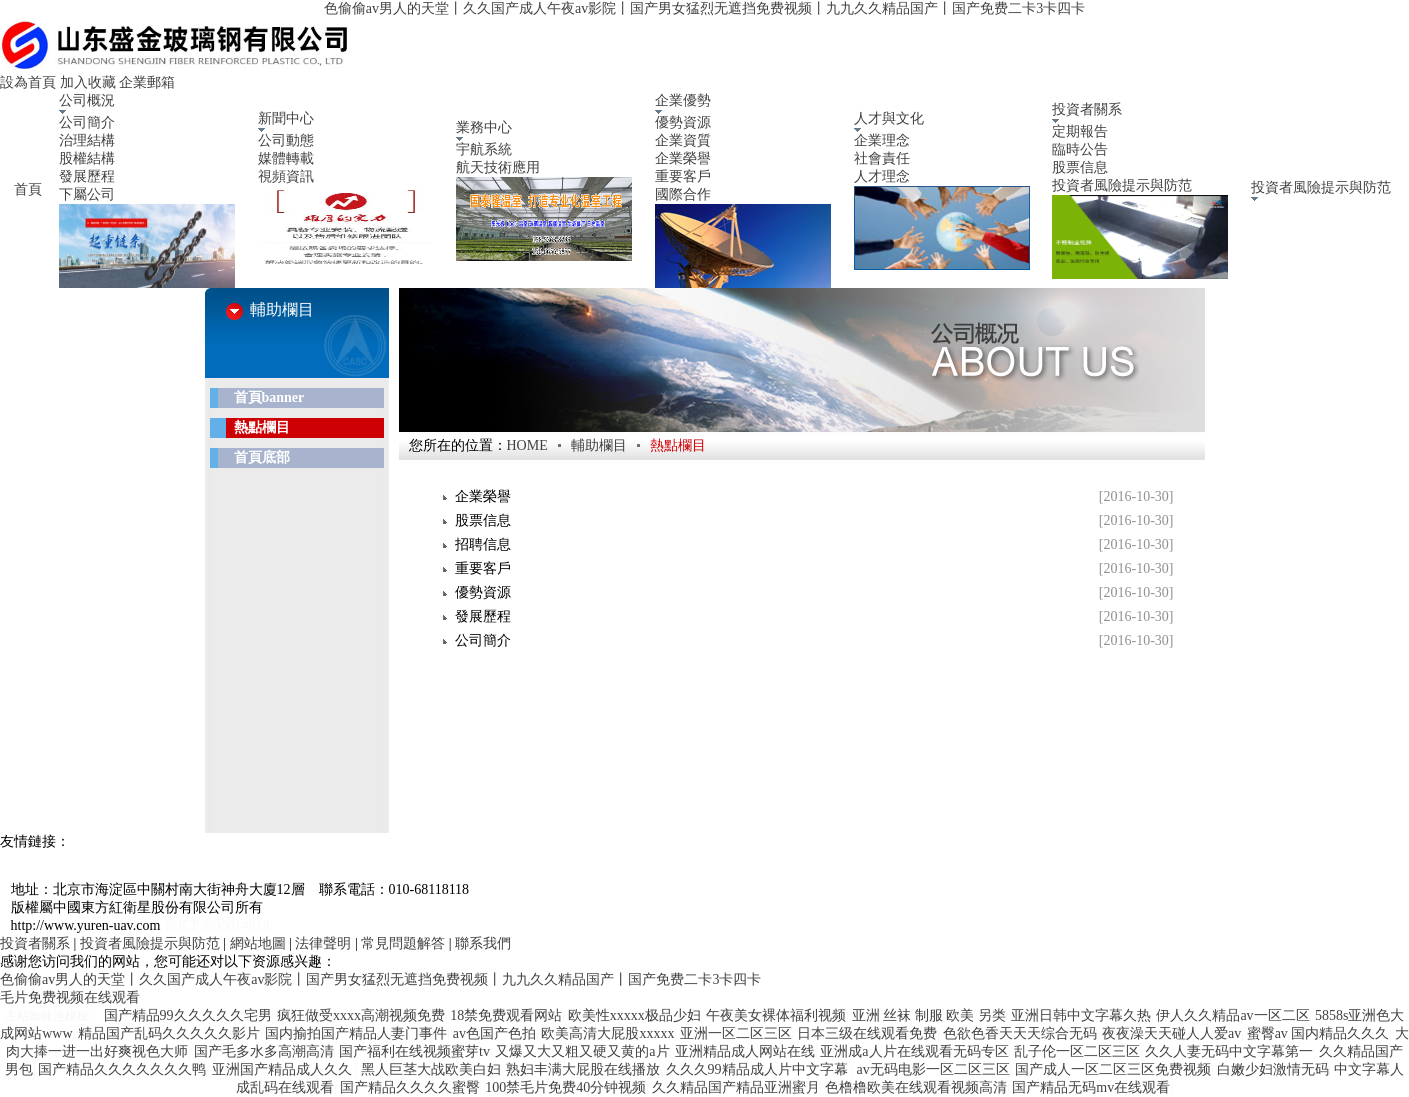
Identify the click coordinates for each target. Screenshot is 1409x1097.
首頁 (26, 189)
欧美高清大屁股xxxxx (607, 1033)
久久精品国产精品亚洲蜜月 (736, 1087)
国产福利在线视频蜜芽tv (414, 1051)
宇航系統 (484, 149)
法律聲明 (323, 943)
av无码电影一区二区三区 (933, 1069)
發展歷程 (87, 176)
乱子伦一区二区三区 (1077, 1051)
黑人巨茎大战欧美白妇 (431, 1069)
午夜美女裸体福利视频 (776, 1015)
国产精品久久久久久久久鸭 (122, 1069)
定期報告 (1080, 131)
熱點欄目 (262, 427)
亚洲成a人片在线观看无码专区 (914, 1051)
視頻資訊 (286, 176)
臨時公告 (1080, 149)
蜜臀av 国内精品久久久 (1318, 1033)
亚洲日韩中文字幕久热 (1081, 1015)
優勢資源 (683, 122)
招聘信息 (483, 544)
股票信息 (1080, 167)
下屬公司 (87, 194)
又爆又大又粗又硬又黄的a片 (582, 1051)
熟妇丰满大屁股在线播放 (583, 1069)
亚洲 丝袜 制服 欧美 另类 (929, 1015)
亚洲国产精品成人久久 (284, 1069)
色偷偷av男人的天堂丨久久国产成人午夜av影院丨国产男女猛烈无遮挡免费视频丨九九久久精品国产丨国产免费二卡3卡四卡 (704, 8)
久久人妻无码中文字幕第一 (1229, 1051)
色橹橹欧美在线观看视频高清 (916, 1087)
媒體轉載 (286, 158)
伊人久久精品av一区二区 (1232, 1015)
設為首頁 (28, 82)
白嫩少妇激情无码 (1273, 1069)
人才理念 (882, 176)
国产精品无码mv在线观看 (1091, 1087)
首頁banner (269, 397)
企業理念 (882, 140)
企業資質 (683, 140)
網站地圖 (258, 943)
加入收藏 (88, 82)
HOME (527, 445)
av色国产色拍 (494, 1033)
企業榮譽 (683, 158)
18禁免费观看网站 (506, 1015)
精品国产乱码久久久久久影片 (169, 1033)
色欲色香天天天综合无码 (1020, 1033)
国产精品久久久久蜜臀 (410, 1087)
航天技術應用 (498, 167)
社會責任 (882, 158)
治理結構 (87, 140)
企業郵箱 (147, 82)
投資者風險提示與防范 (1122, 185)
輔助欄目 (599, 445)
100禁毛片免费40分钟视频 (565, 1087)
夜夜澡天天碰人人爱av (1171, 1033)
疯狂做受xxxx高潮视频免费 (361, 1015)
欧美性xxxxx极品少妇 (634, 1015)
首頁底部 (262, 457)
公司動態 (286, 140)
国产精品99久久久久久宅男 (188, 1015)
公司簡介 (87, 122)
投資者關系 (35, 943)
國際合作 (683, 194)
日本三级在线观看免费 (867, 1033)
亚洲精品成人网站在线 (745, 1051)
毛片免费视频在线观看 (70, 997)
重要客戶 (683, 176)
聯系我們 (483, 943)
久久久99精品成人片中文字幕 (759, 1069)
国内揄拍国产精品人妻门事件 (356, 1033)
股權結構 (87, 158)
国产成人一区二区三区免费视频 (1113, 1069)
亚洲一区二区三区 (736, 1033)
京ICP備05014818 (217, 925)
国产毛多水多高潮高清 (264, 1051)
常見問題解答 (403, 943)
